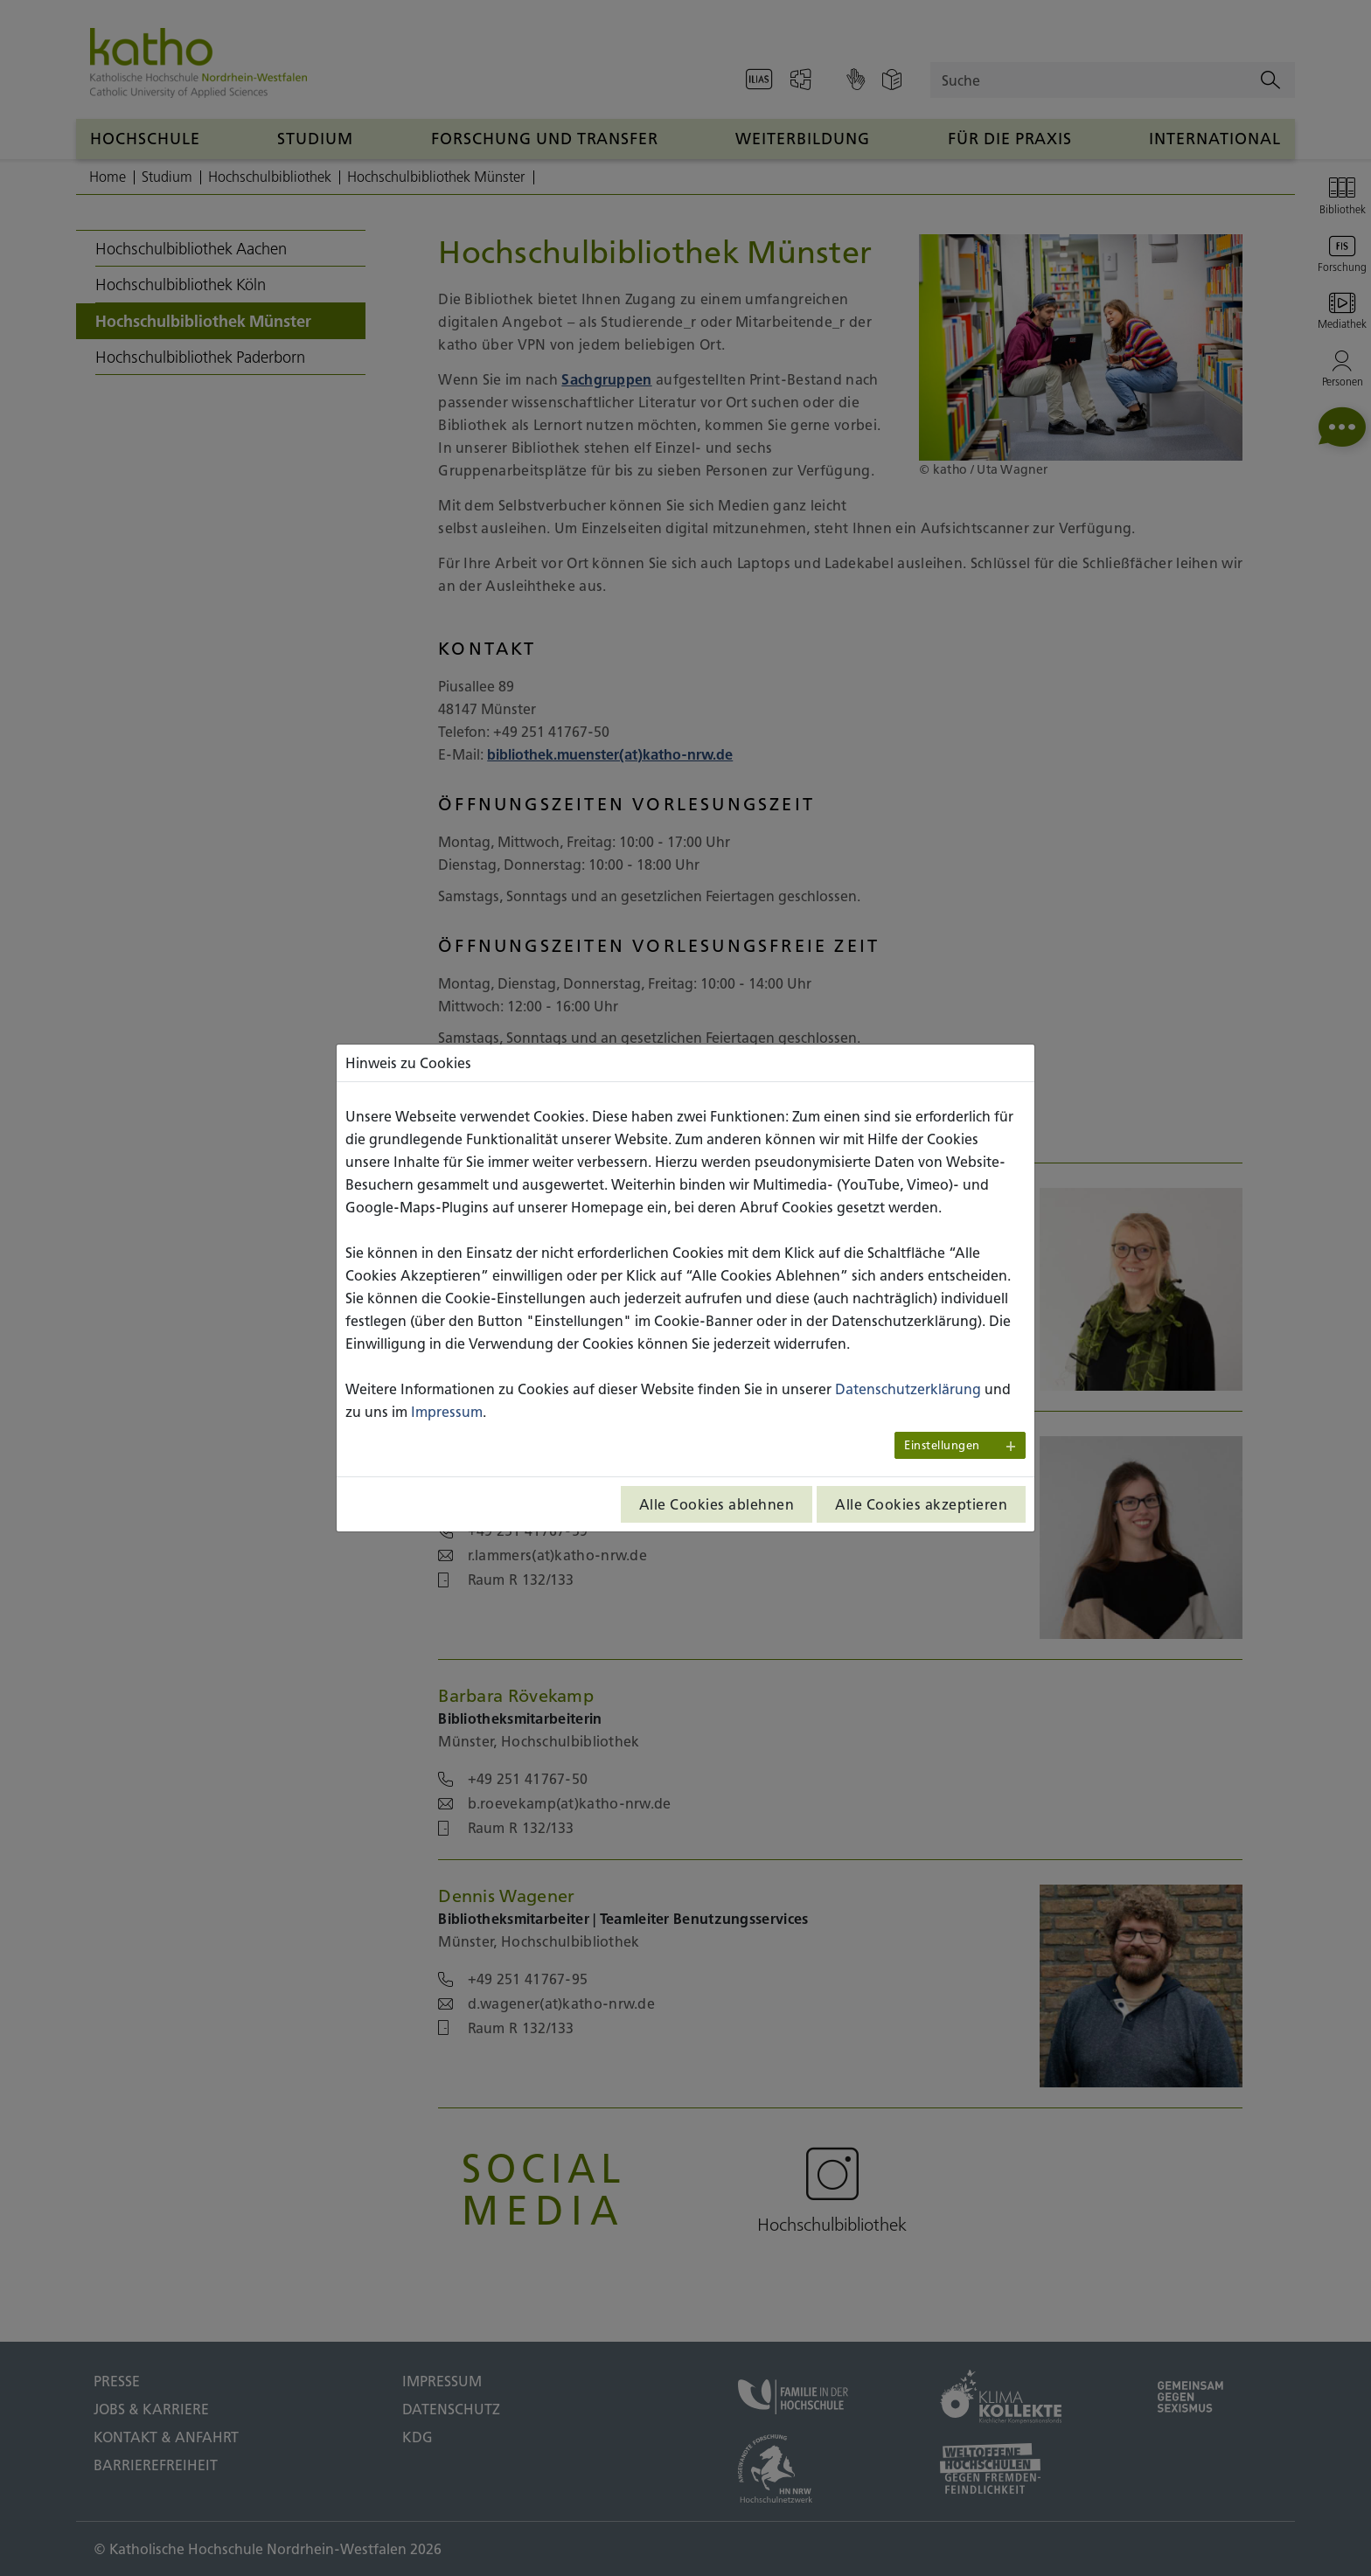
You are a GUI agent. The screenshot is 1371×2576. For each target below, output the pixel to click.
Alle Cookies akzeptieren (921, 1504)
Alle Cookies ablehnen (717, 1504)
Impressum (447, 1411)
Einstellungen (942, 1445)
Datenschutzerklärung (908, 1389)
